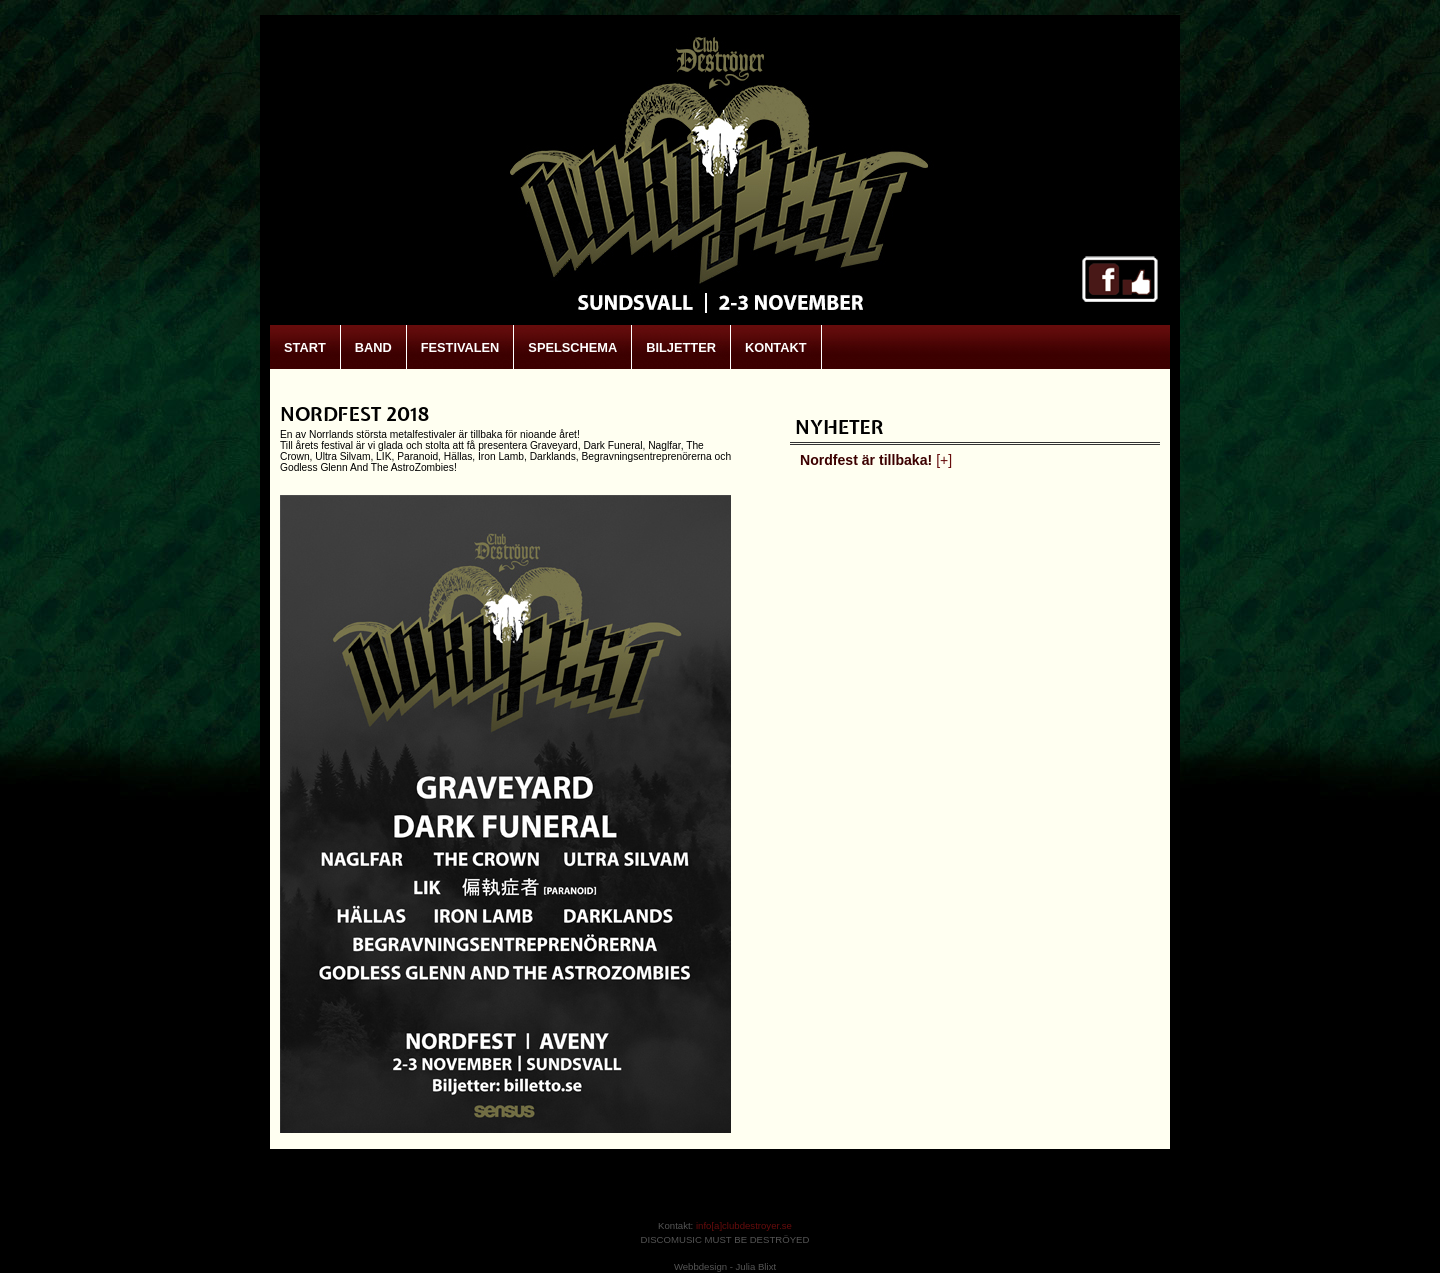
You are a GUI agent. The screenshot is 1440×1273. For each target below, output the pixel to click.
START (305, 347)
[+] (944, 460)
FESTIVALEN (460, 347)
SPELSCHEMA (572, 347)
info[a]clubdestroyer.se (744, 1225)
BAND (373, 347)
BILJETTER (681, 347)
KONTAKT (776, 347)
